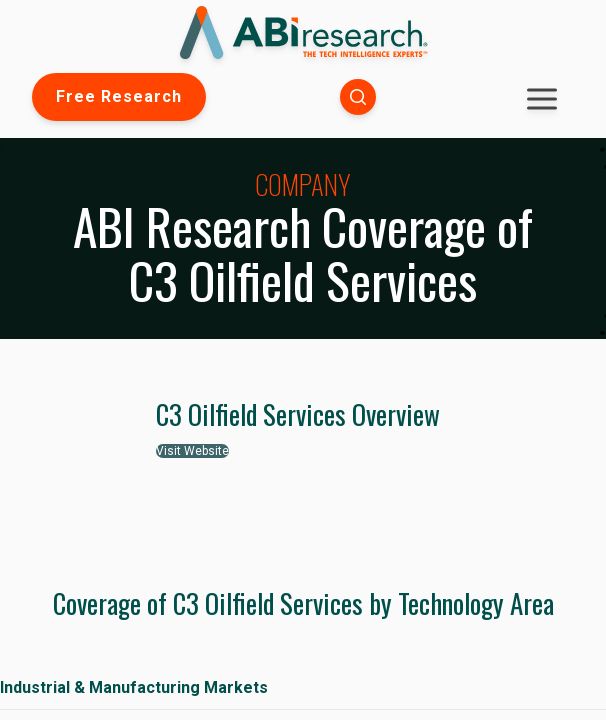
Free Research (119, 96)
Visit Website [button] (192, 451)
